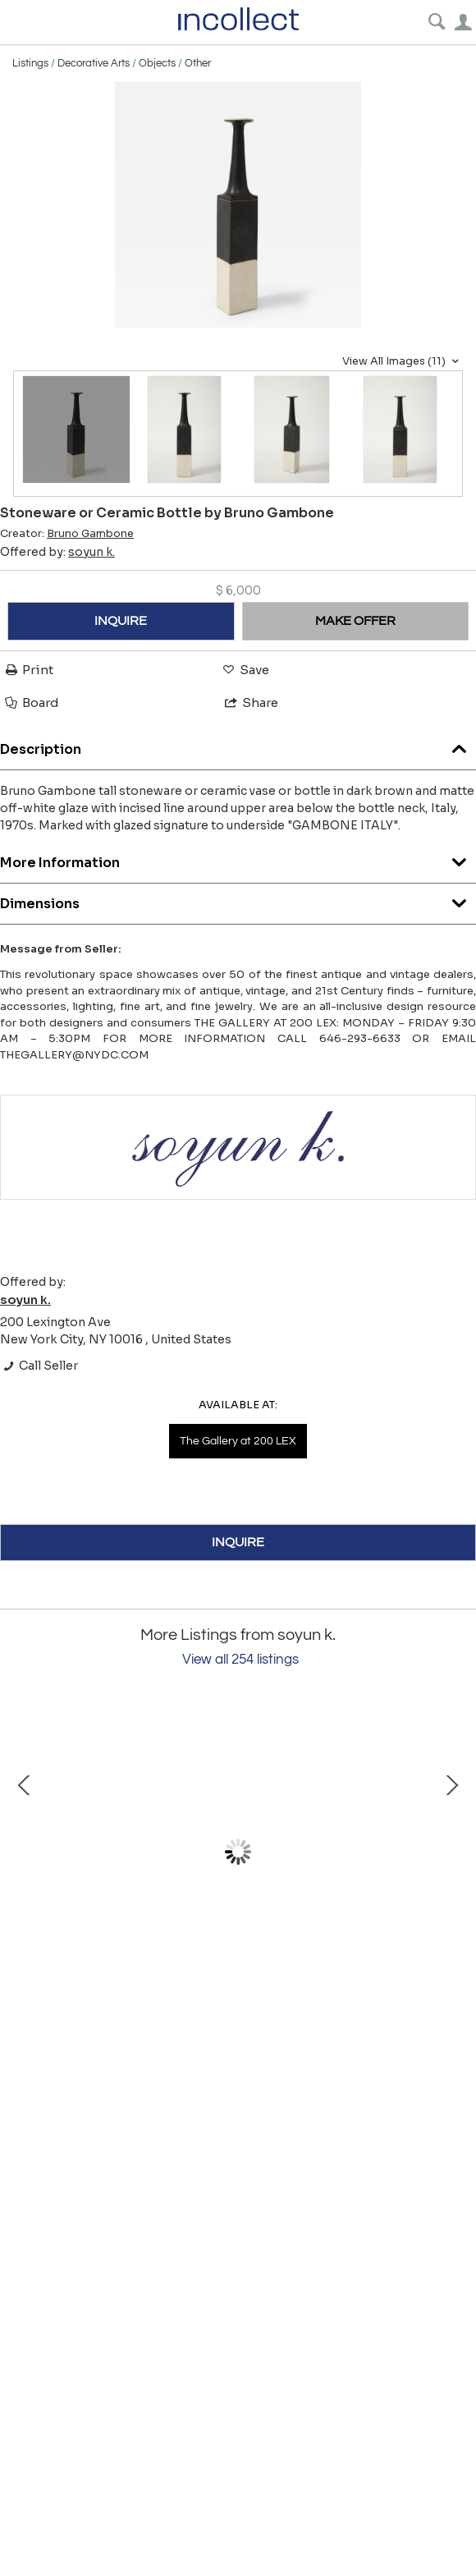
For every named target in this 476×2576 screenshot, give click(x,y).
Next (451, 1851)
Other (198, 63)
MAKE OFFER (355, 620)
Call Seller (39, 1365)
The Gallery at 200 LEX (238, 1441)
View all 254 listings (240, 1659)
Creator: (67, 533)
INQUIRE (120, 620)
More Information (238, 859)
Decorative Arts (93, 63)
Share (250, 702)
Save (244, 669)
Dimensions (238, 900)
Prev (24, 1851)
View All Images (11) (402, 361)
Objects (157, 63)
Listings (30, 63)
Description (238, 745)
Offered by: (57, 551)
